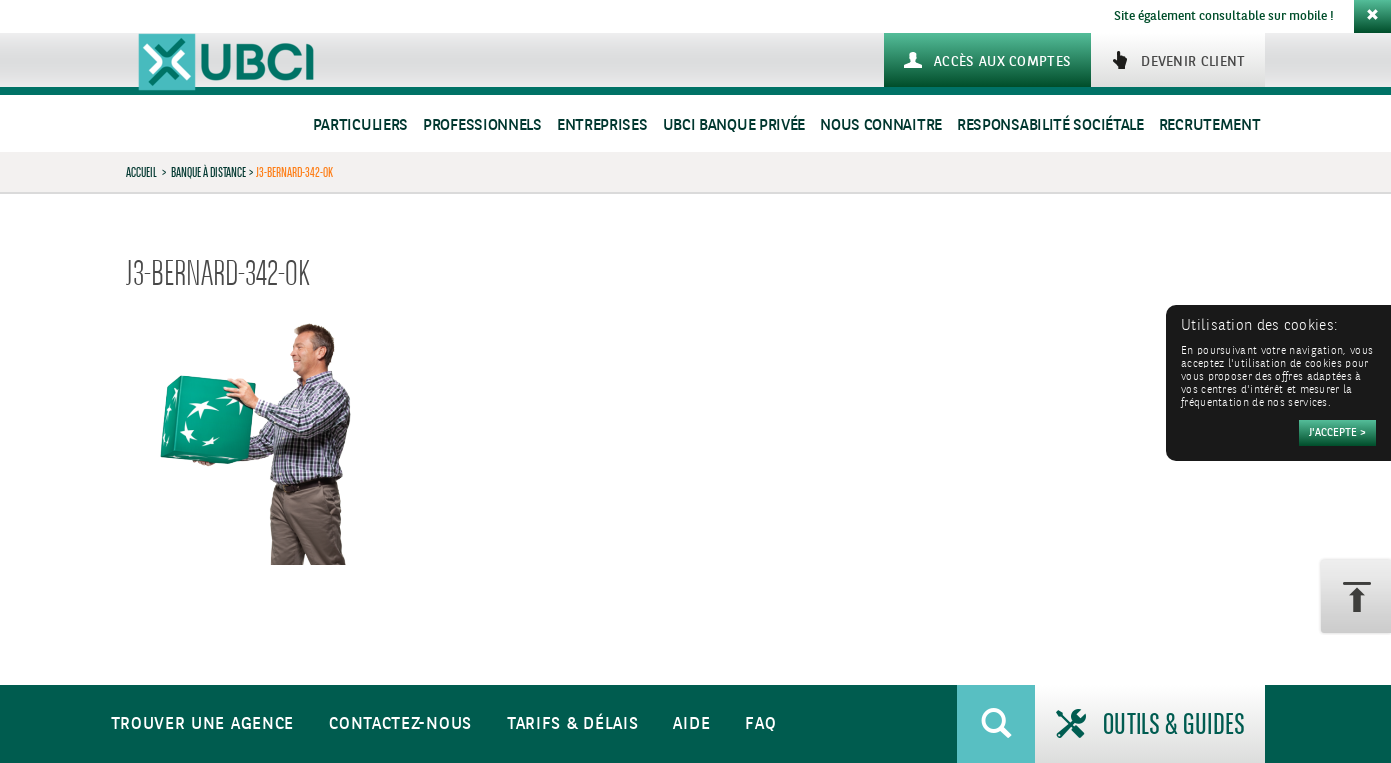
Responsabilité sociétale (1050, 125)
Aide (691, 724)
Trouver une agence (203, 724)
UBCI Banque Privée (734, 125)
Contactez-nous (400, 724)
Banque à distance (208, 172)
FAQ (760, 724)
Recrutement (1210, 125)
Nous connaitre (881, 125)
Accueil (141, 172)
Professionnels (482, 125)
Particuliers (360, 125)
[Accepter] (1337, 433)
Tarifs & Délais (573, 724)
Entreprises (602, 125)
